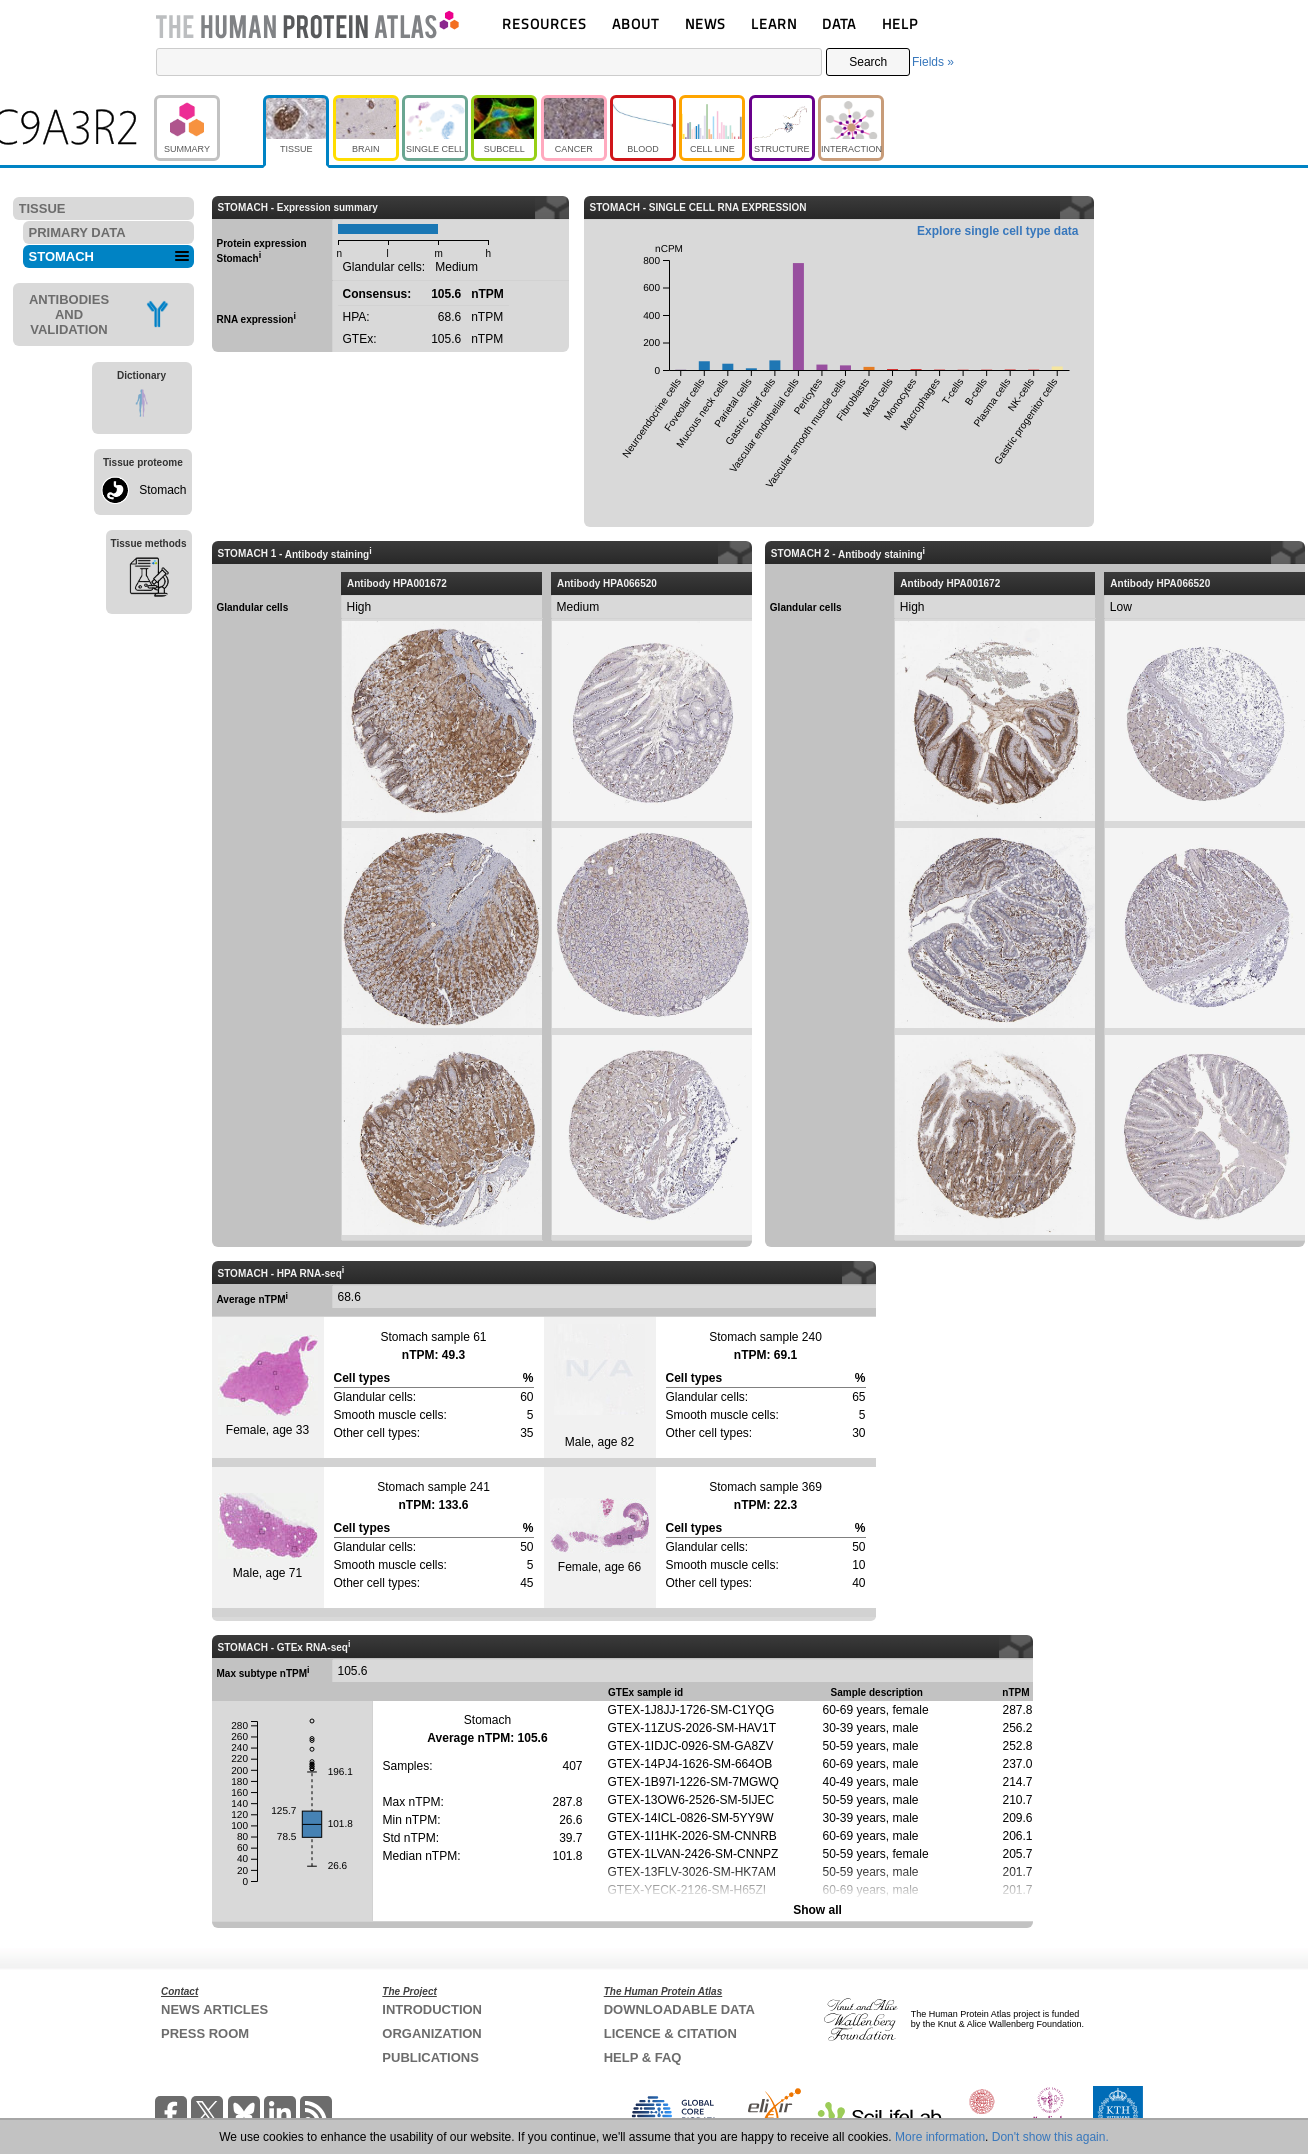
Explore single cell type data (997, 231)
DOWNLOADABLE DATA (679, 2009)
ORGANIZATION (431, 2033)
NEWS (705, 23)
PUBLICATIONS (430, 2057)
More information (940, 2137)
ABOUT (635, 23)
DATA (839, 23)
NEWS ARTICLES (214, 2009)
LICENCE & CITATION (670, 2033)
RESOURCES (544, 23)
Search (868, 62)
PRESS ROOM (205, 2033)
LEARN (774, 23)
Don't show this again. (1050, 2137)
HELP (900, 23)
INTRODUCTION (432, 2009)
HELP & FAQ (643, 2057)
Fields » (933, 62)
